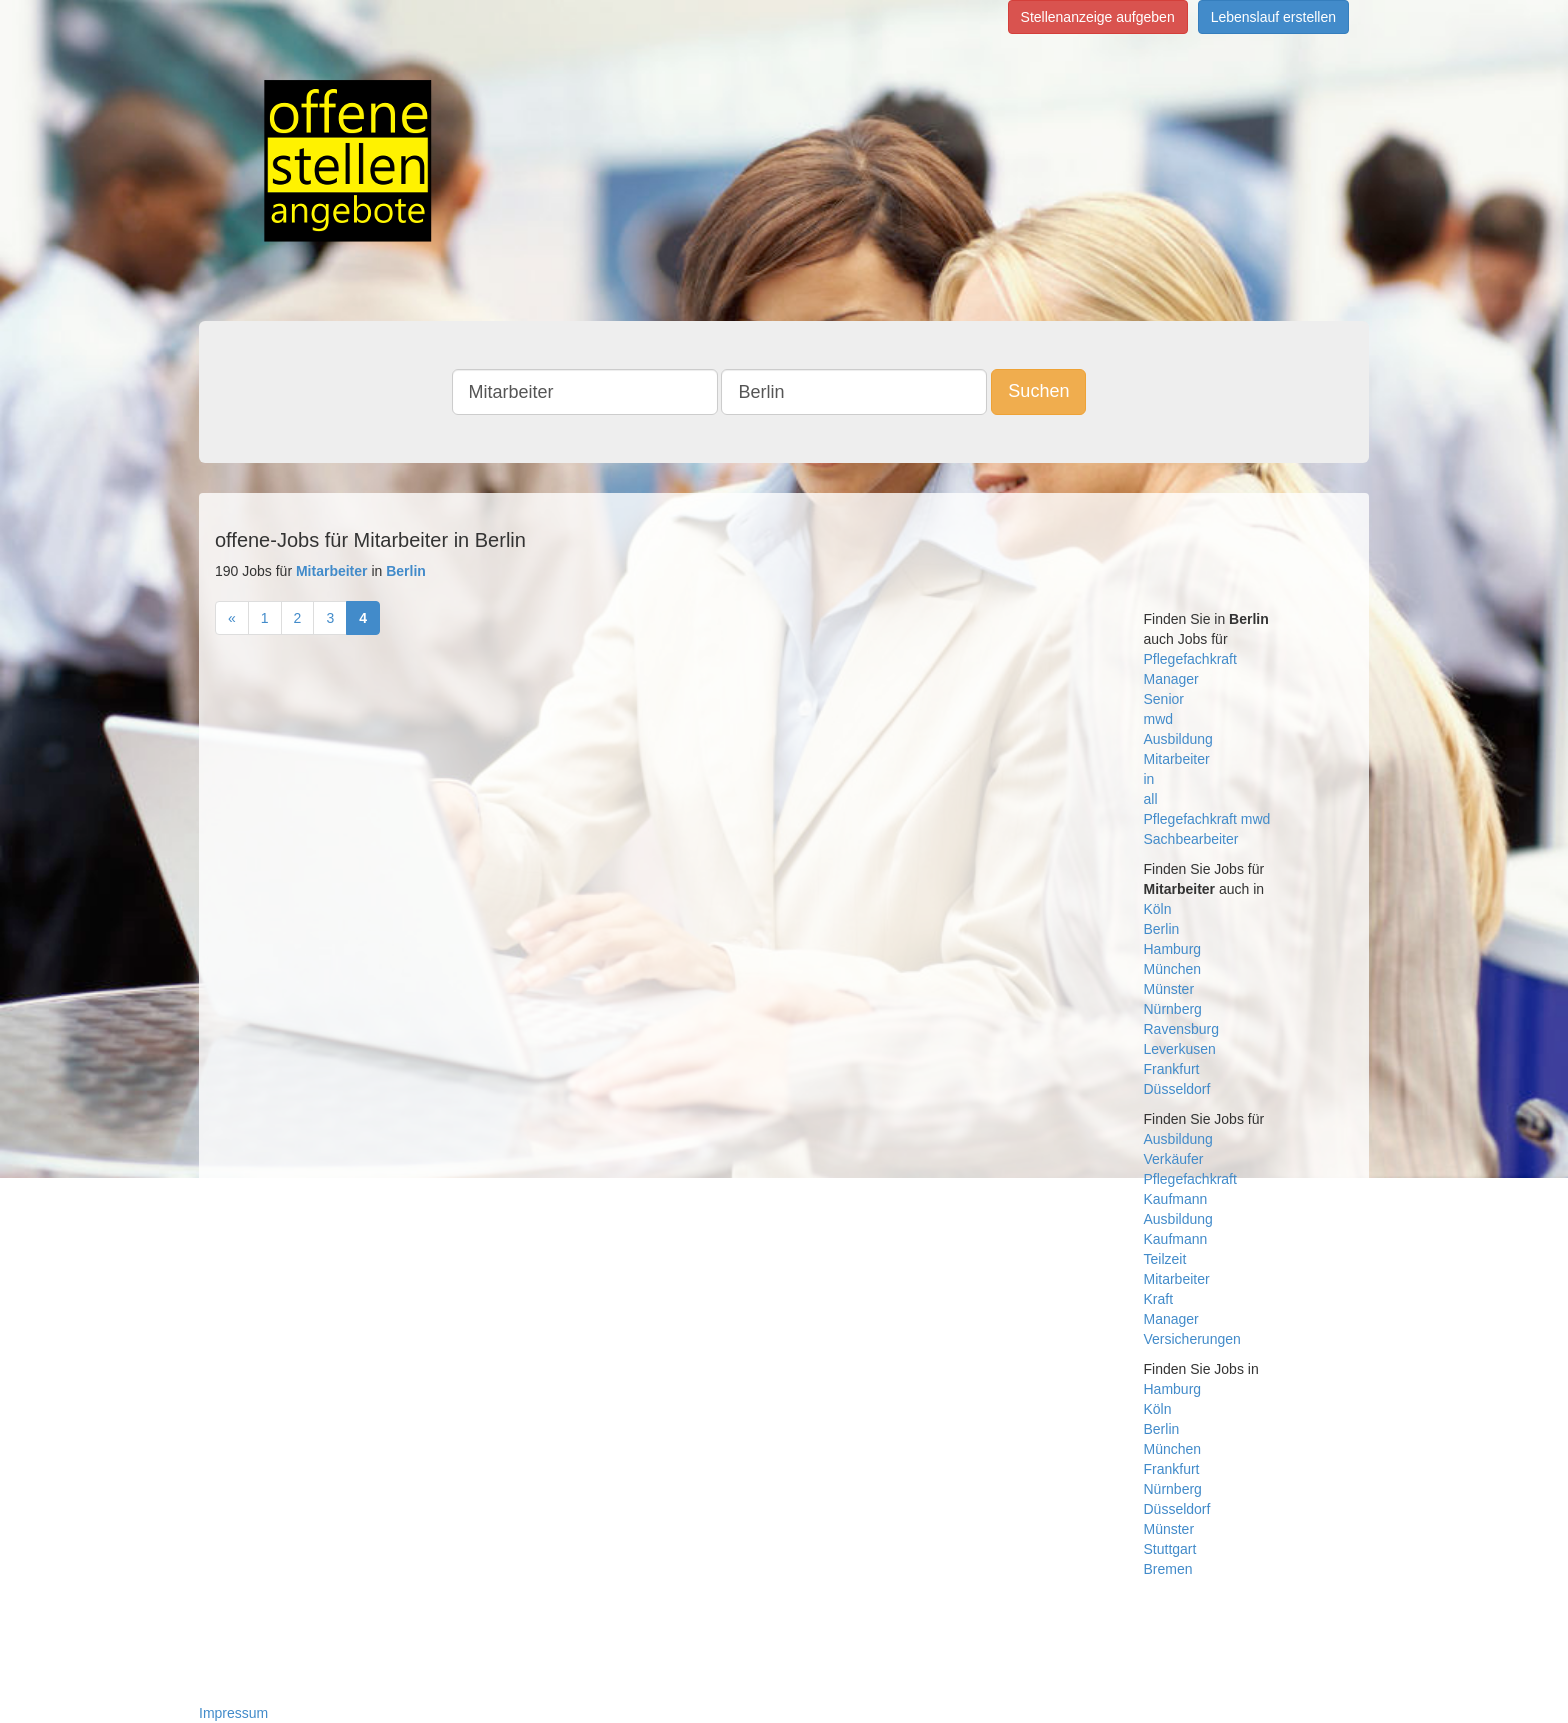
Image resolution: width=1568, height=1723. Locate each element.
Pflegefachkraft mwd (1207, 819)
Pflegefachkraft (1190, 659)
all (1151, 799)
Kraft (1159, 1299)
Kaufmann (1176, 1199)
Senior (1164, 699)
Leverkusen (1180, 1049)
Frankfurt (1172, 1069)
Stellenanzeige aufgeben (1098, 17)
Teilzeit (1165, 1259)
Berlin (1162, 929)
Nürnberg (1173, 1009)
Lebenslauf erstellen (1273, 17)
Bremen (1168, 1569)
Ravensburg (1182, 1029)
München (1173, 969)
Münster (1169, 989)
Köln (1158, 909)
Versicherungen (1192, 1339)
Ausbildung (1178, 739)
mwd (1159, 719)
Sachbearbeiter (1191, 839)
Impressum (233, 1713)
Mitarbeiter (1177, 759)
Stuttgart (1170, 1549)
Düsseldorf (1177, 1089)
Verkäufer (1174, 1159)
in (1149, 779)
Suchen (1038, 391)
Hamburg (1173, 949)
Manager (1171, 679)
